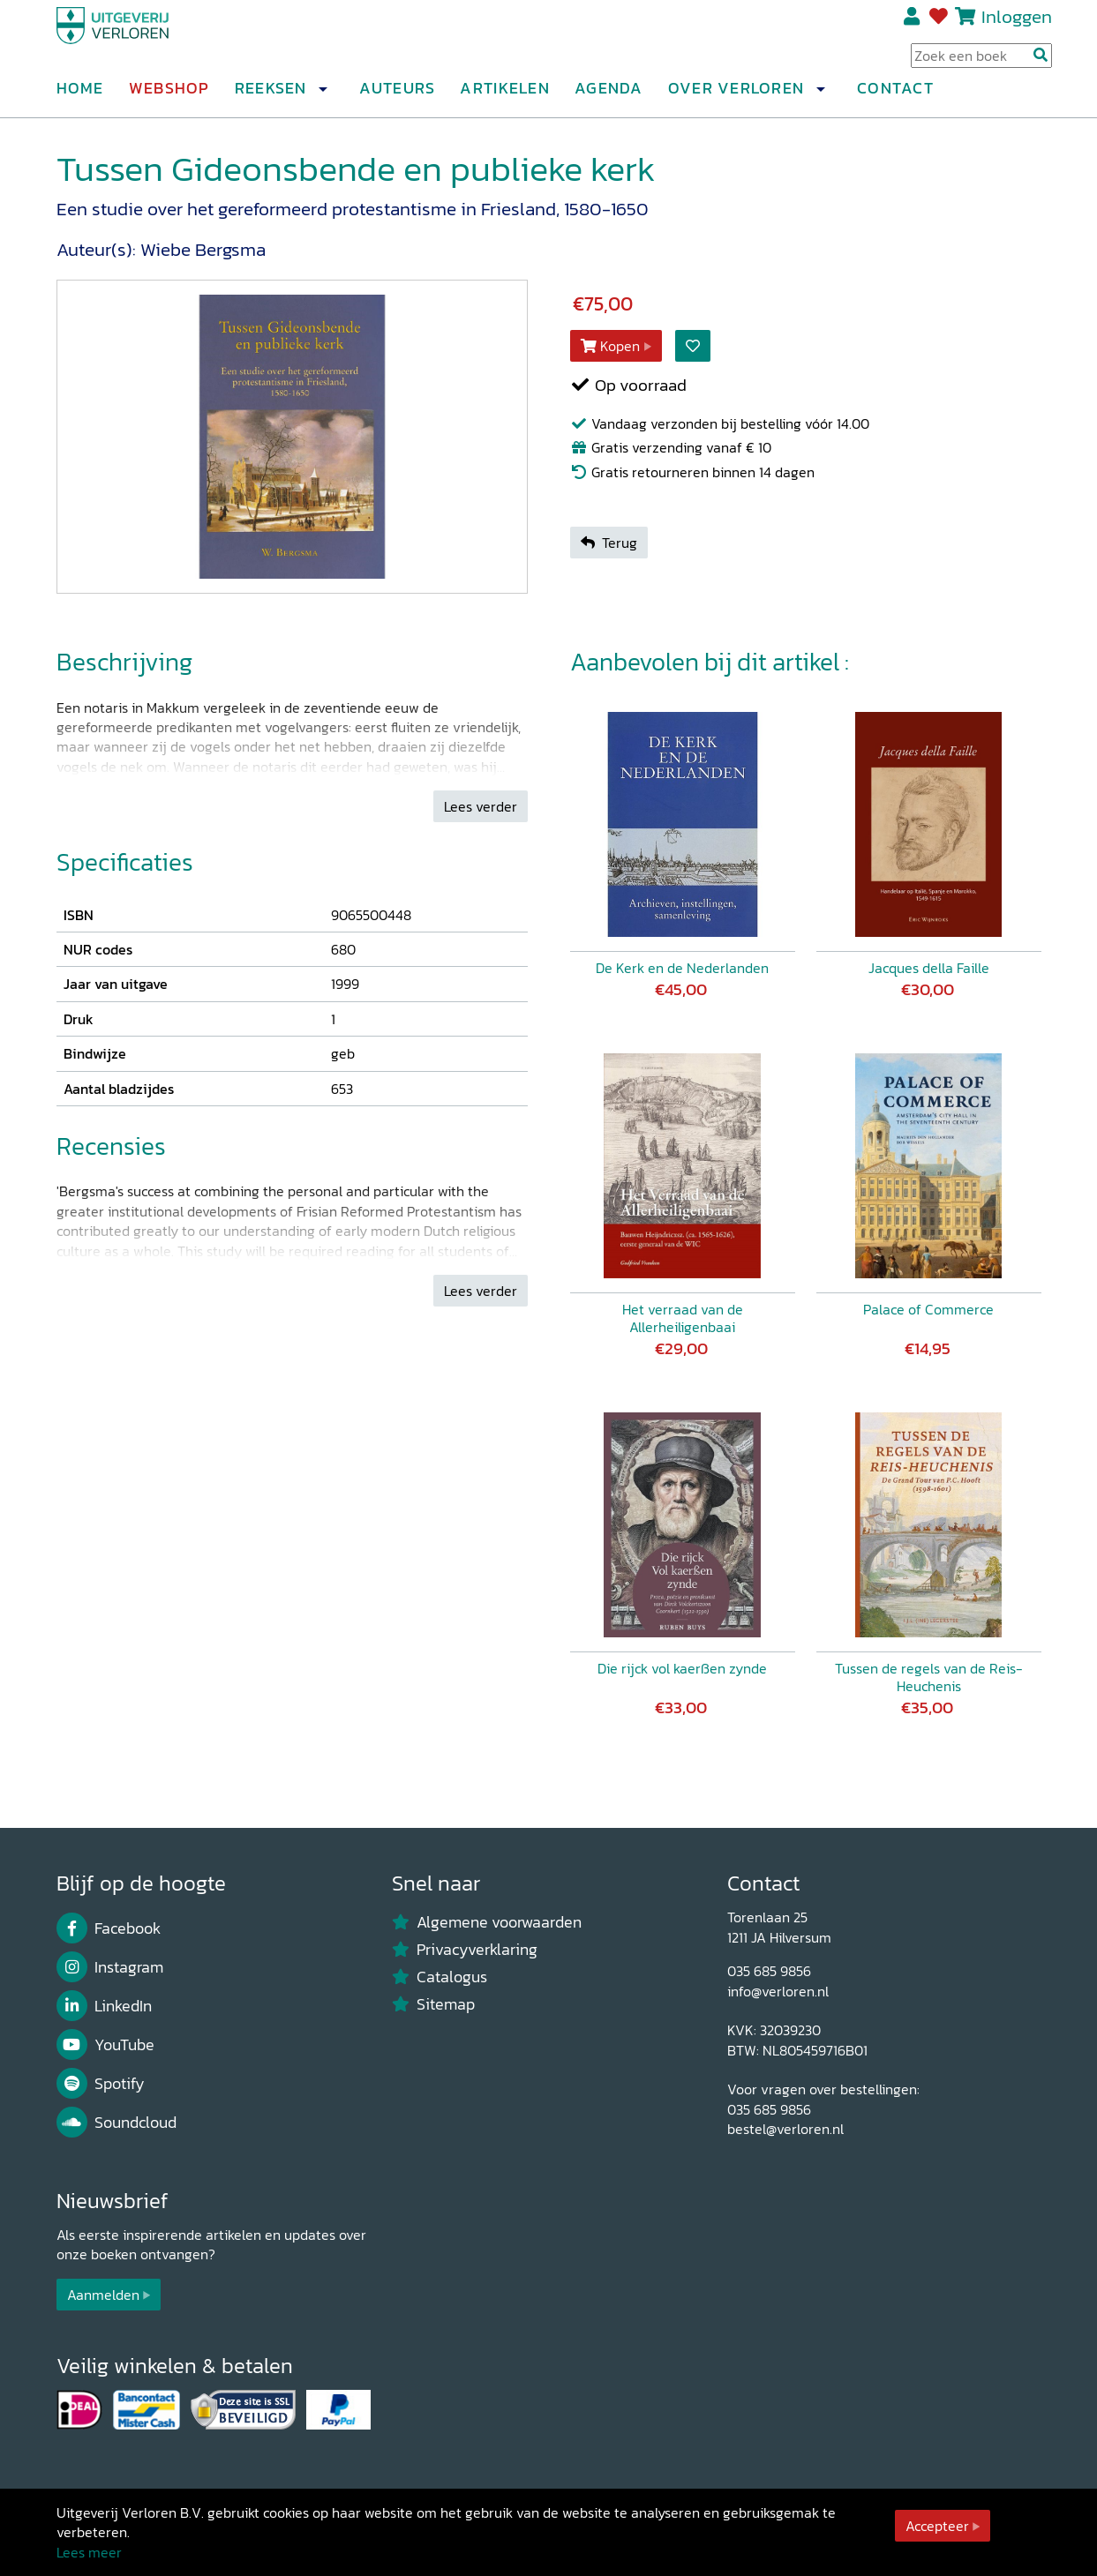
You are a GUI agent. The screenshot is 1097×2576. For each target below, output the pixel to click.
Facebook (109, 1928)
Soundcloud (116, 2122)
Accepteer (937, 2525)
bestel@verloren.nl (785, 2128)
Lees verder (480, 806)
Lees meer (89, 2552)
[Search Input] (981, 62)
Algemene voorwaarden (487, 1922)
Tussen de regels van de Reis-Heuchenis (929, 1677)
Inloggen (1016, 23)
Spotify (101, 2083)
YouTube (105, 2044)
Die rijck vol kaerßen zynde (682, 1668)
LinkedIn (104, 2006)
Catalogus (440, 1977)
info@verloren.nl (778, 1991)
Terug (609, 542)
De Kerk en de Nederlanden (682, 967)
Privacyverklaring (465, 1949)
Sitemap (434, 2004)
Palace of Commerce (928, 1309)
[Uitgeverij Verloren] (141, 39)
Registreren (913, 24)
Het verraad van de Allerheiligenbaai (682, 1318)
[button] (323, 96)
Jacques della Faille (928, 967)
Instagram (110, 1967)
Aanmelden (103, 2294)
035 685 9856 (769, 1970)
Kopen (611, 345)
